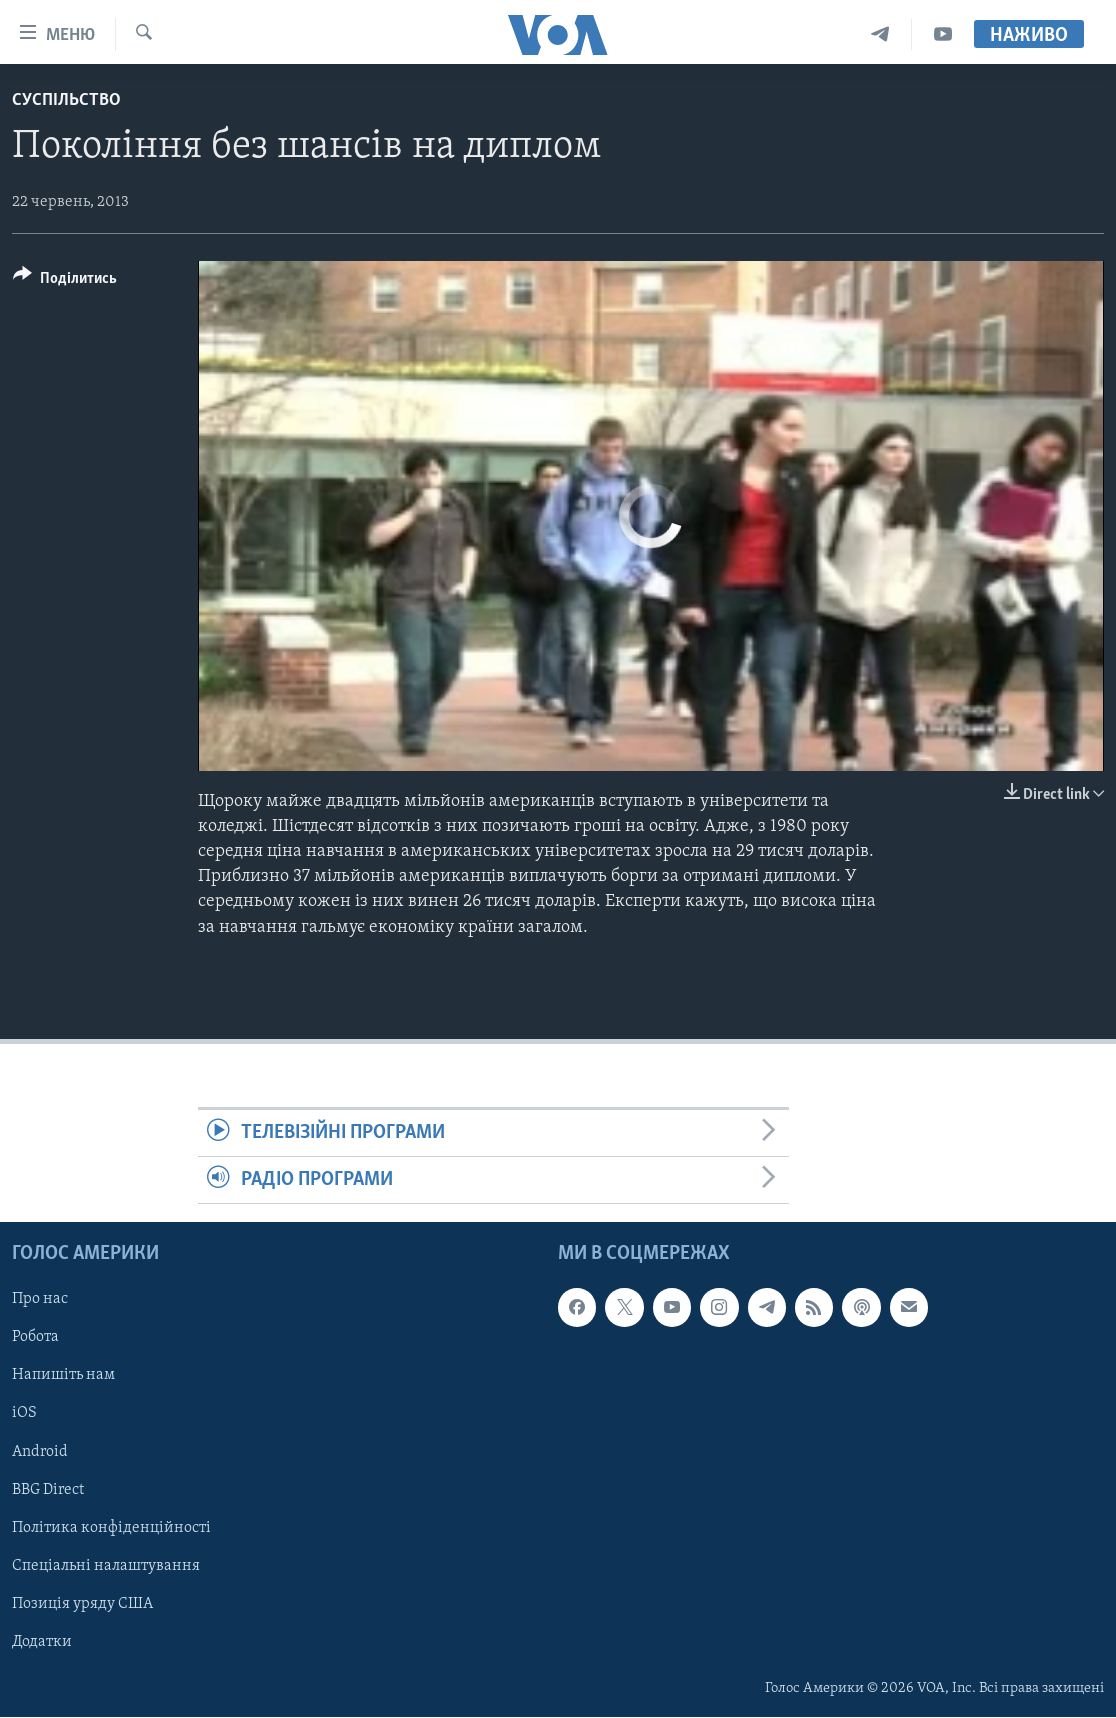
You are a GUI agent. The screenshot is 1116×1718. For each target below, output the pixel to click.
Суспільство (66, 100)
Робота (35, 1338)
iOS (24, 1414)
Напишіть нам (63, 1376)
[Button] (65, 281)
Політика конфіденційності (111, 1528)
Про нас (40, 1300)
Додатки (42, 1642)
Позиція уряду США (82, 1604)
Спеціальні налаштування (106, 1566)
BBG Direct (48, 1490)
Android (40, 1452)
